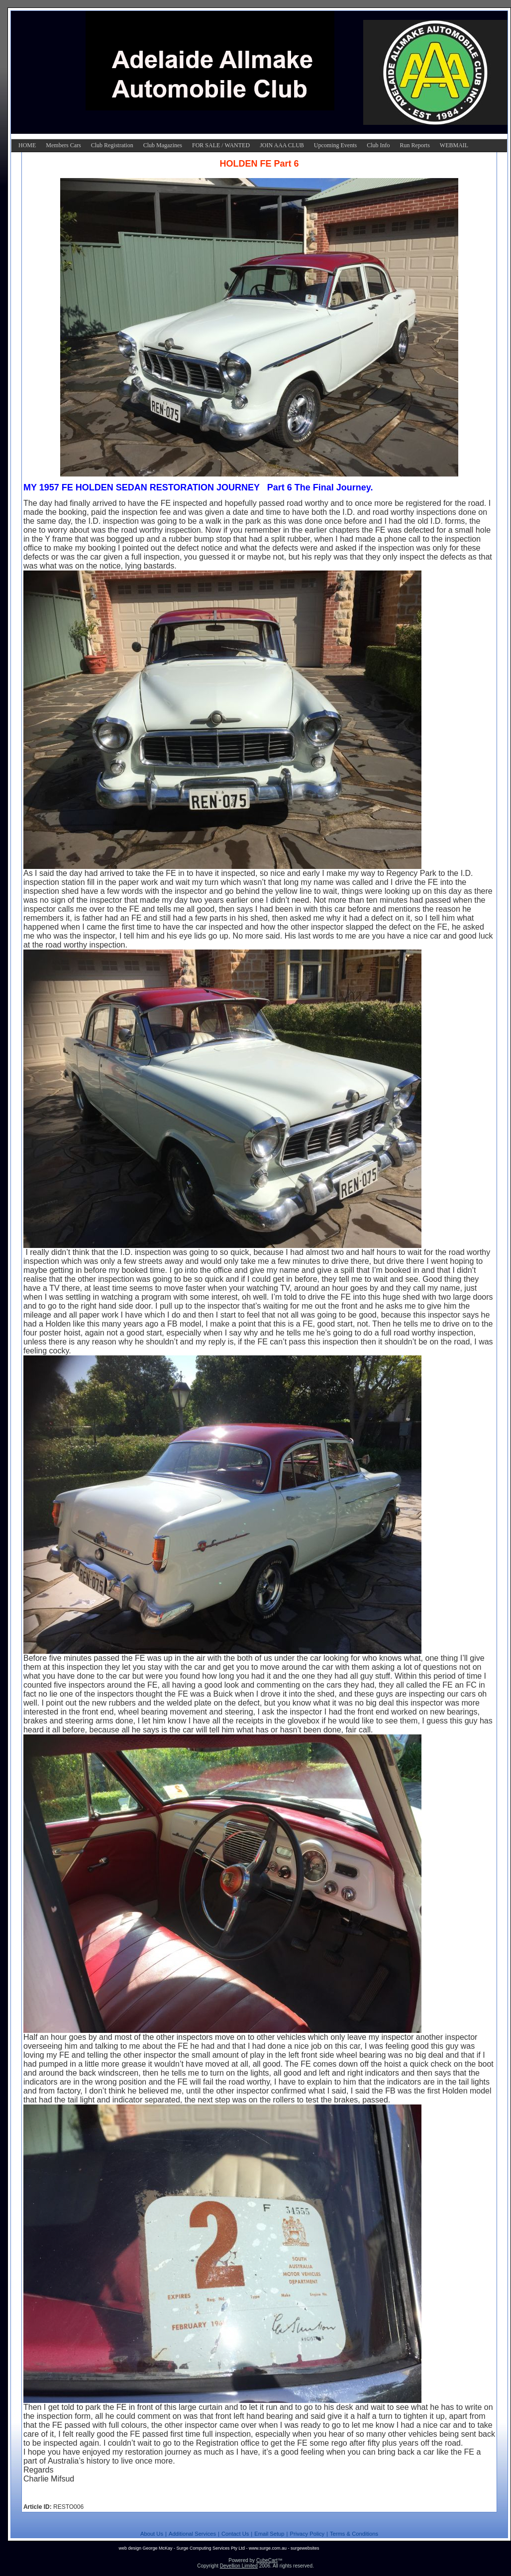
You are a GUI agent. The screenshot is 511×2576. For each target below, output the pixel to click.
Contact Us (235, 2534)
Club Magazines (162, 145)
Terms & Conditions (354, 2534)
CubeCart (267, 2560)
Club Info (378, 145)
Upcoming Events (335, 145)
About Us (151, 2534)
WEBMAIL (454, 145)
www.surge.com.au (268, 2548)
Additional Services (192, 2534)
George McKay (157, 2548)
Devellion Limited (239, 2566)
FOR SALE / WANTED (221, 145)
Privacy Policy (307, 2534)
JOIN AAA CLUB (282, 145)
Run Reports (414, 145)
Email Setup (269, 2534)
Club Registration (112, 145)
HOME (27, 145)
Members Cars (63, 145)
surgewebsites (305, 2548)
